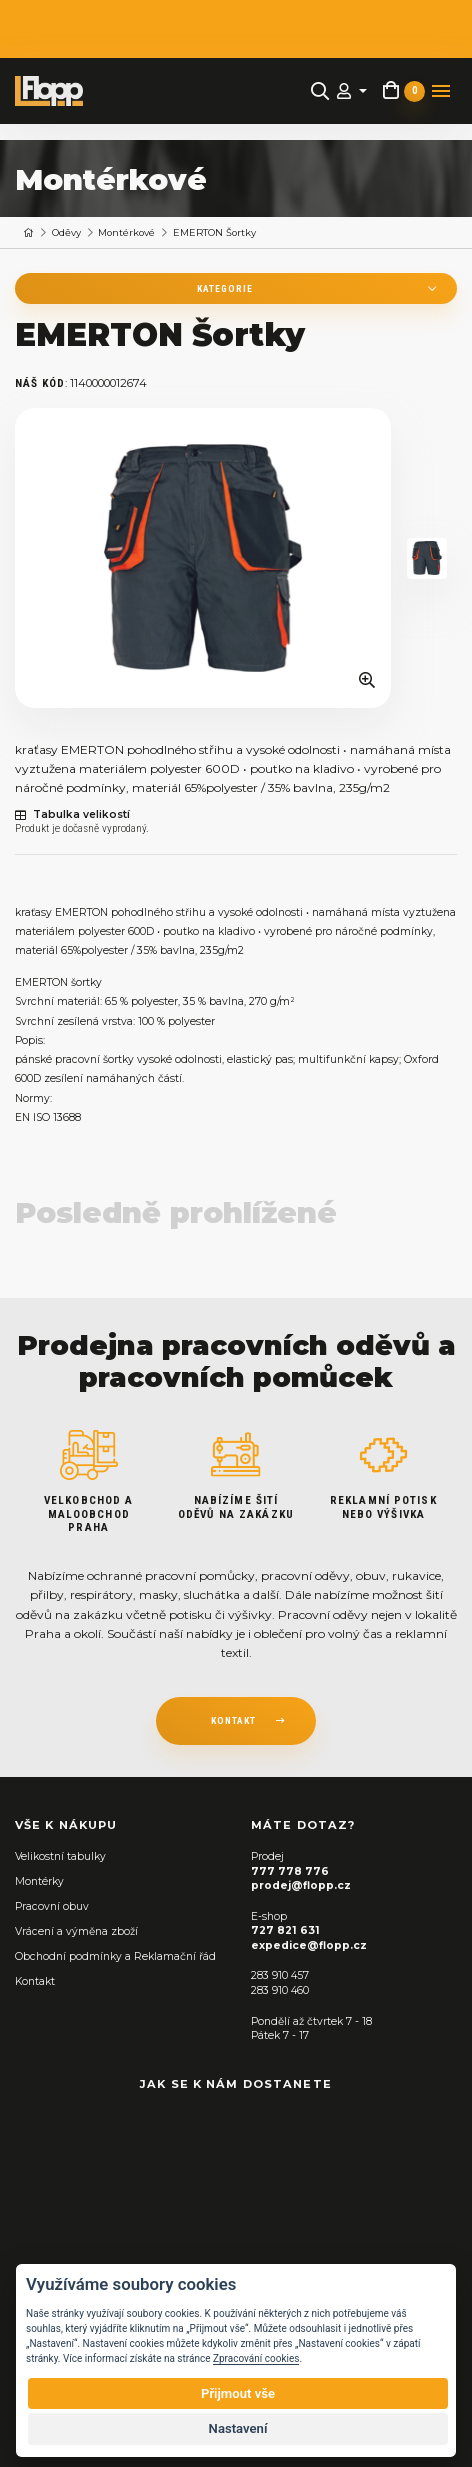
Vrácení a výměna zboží (76, 1931)
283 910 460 (280, 1990)
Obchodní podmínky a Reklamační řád (115, 1956)
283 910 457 (280, 1975)
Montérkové (126, 232)
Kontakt (35, 1981)
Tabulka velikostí (72, 815)
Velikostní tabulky (60, 1856)
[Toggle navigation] (441, 91)
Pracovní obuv (52, 1906)
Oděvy (66, 232)
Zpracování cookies (256, 2358)
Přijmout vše (238, 2393)
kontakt (233, 1720)
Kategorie (225, 288)
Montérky (39, 1881)
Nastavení (238, 2428)
